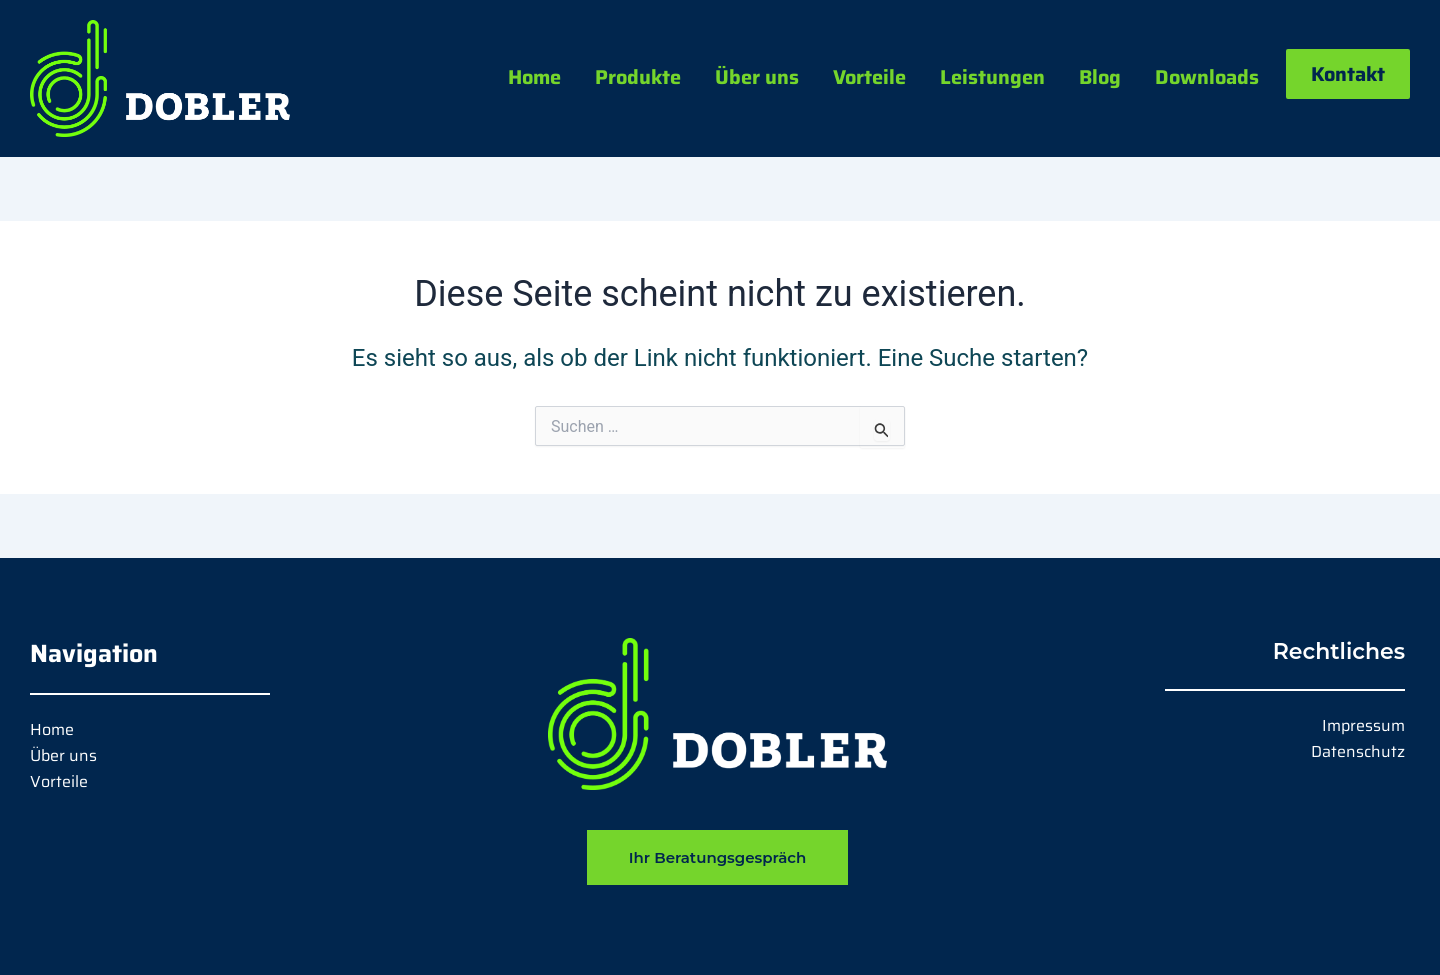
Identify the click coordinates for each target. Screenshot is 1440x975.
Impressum (1363, 725)
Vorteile (869, 77)
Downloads (1207, 77)
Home (534, 77)
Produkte (638, 77)
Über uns (757, 77)
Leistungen (992, 77)
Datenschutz (1358, 751)
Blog (1100, 77)
